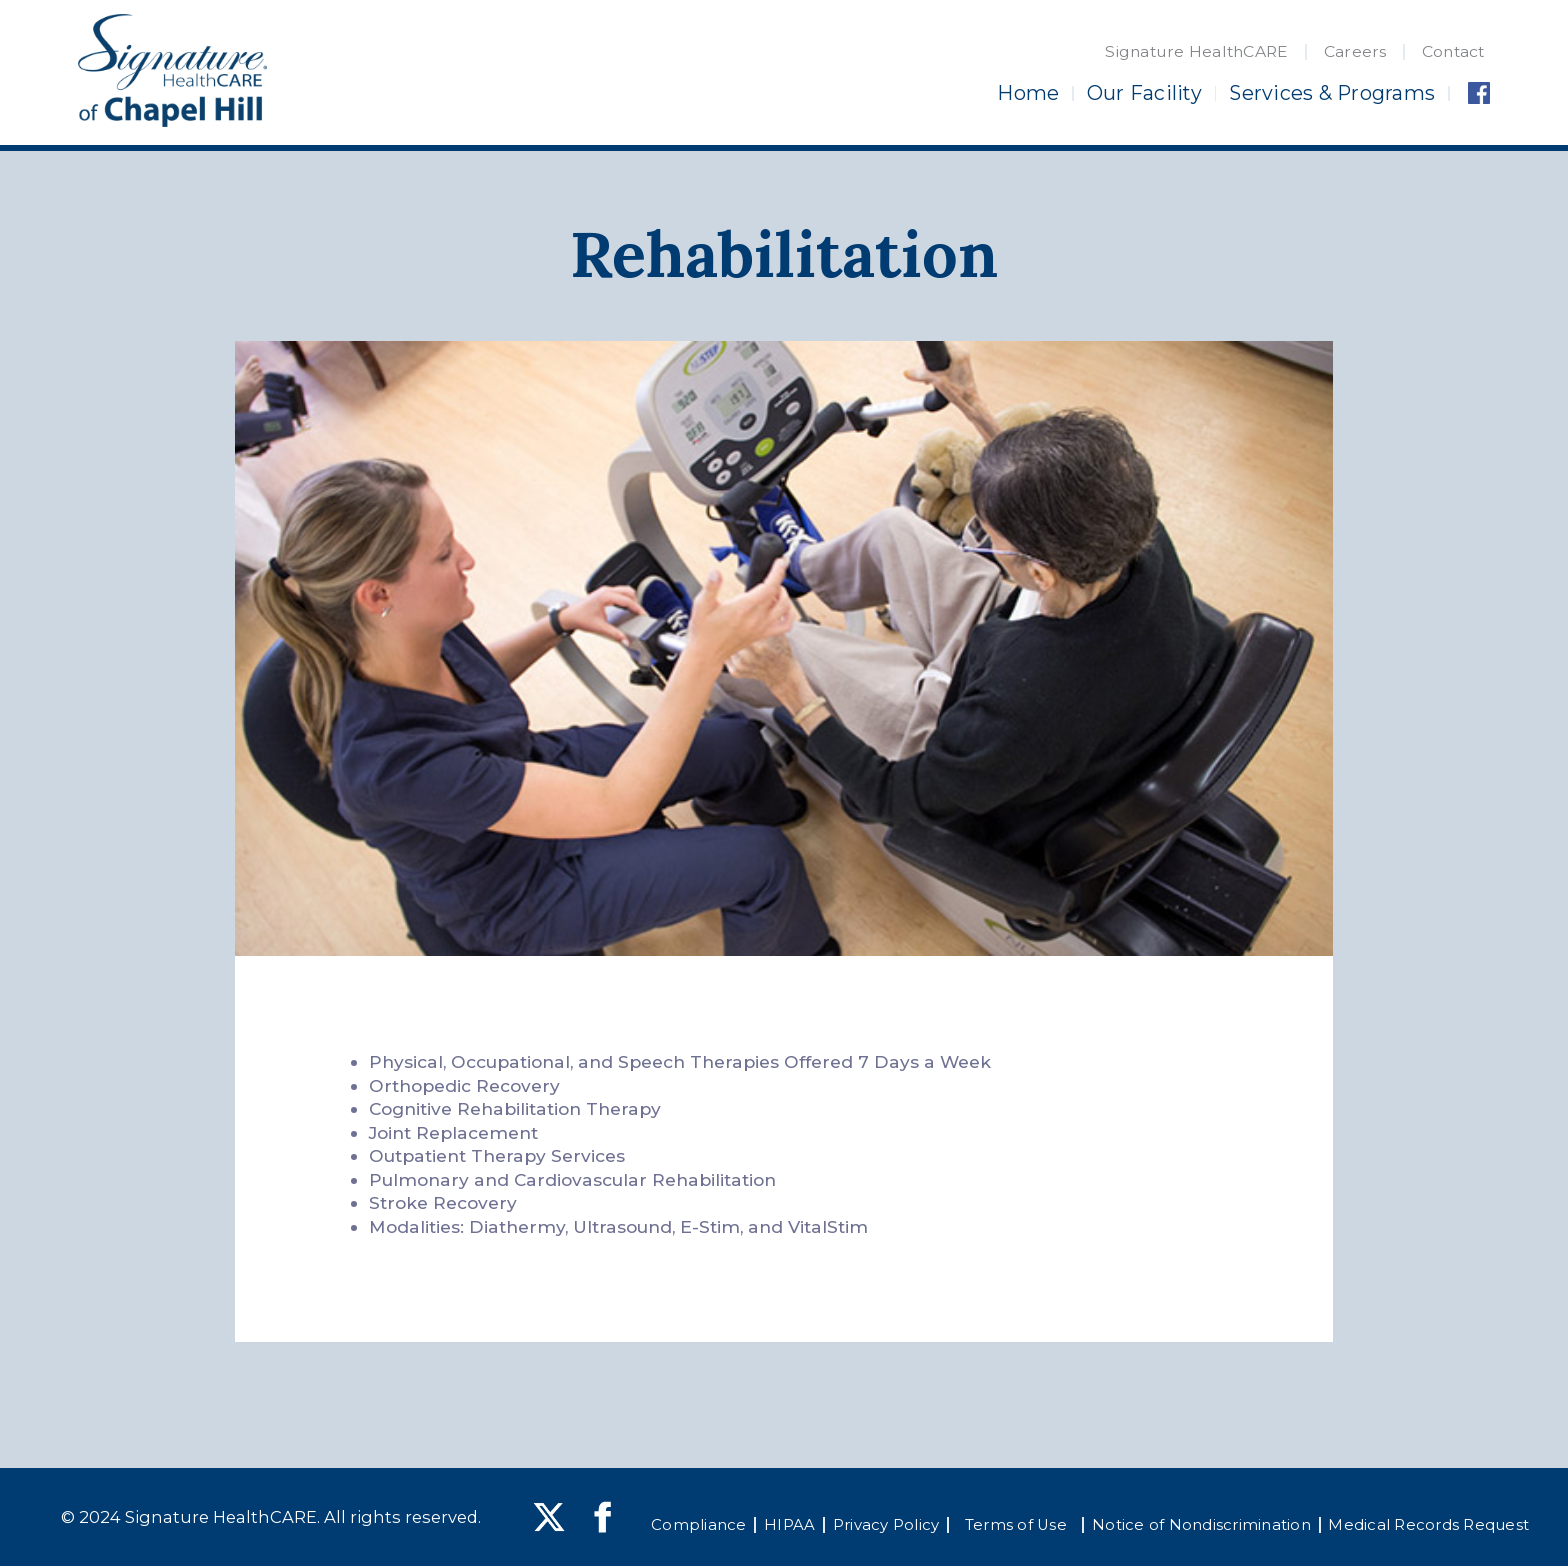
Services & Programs (1332, 93)
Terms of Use (1016, 1525)
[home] (172, 71)
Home (1028, 93)
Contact (1453, 51)
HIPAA (789, 1525)
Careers (1355, 51)
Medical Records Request (1428, 1525)
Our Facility (1144, 93)
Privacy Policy (886, 1525)
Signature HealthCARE (1196, 51)
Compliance (699, 1525)
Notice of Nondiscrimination (1201, 1525)
